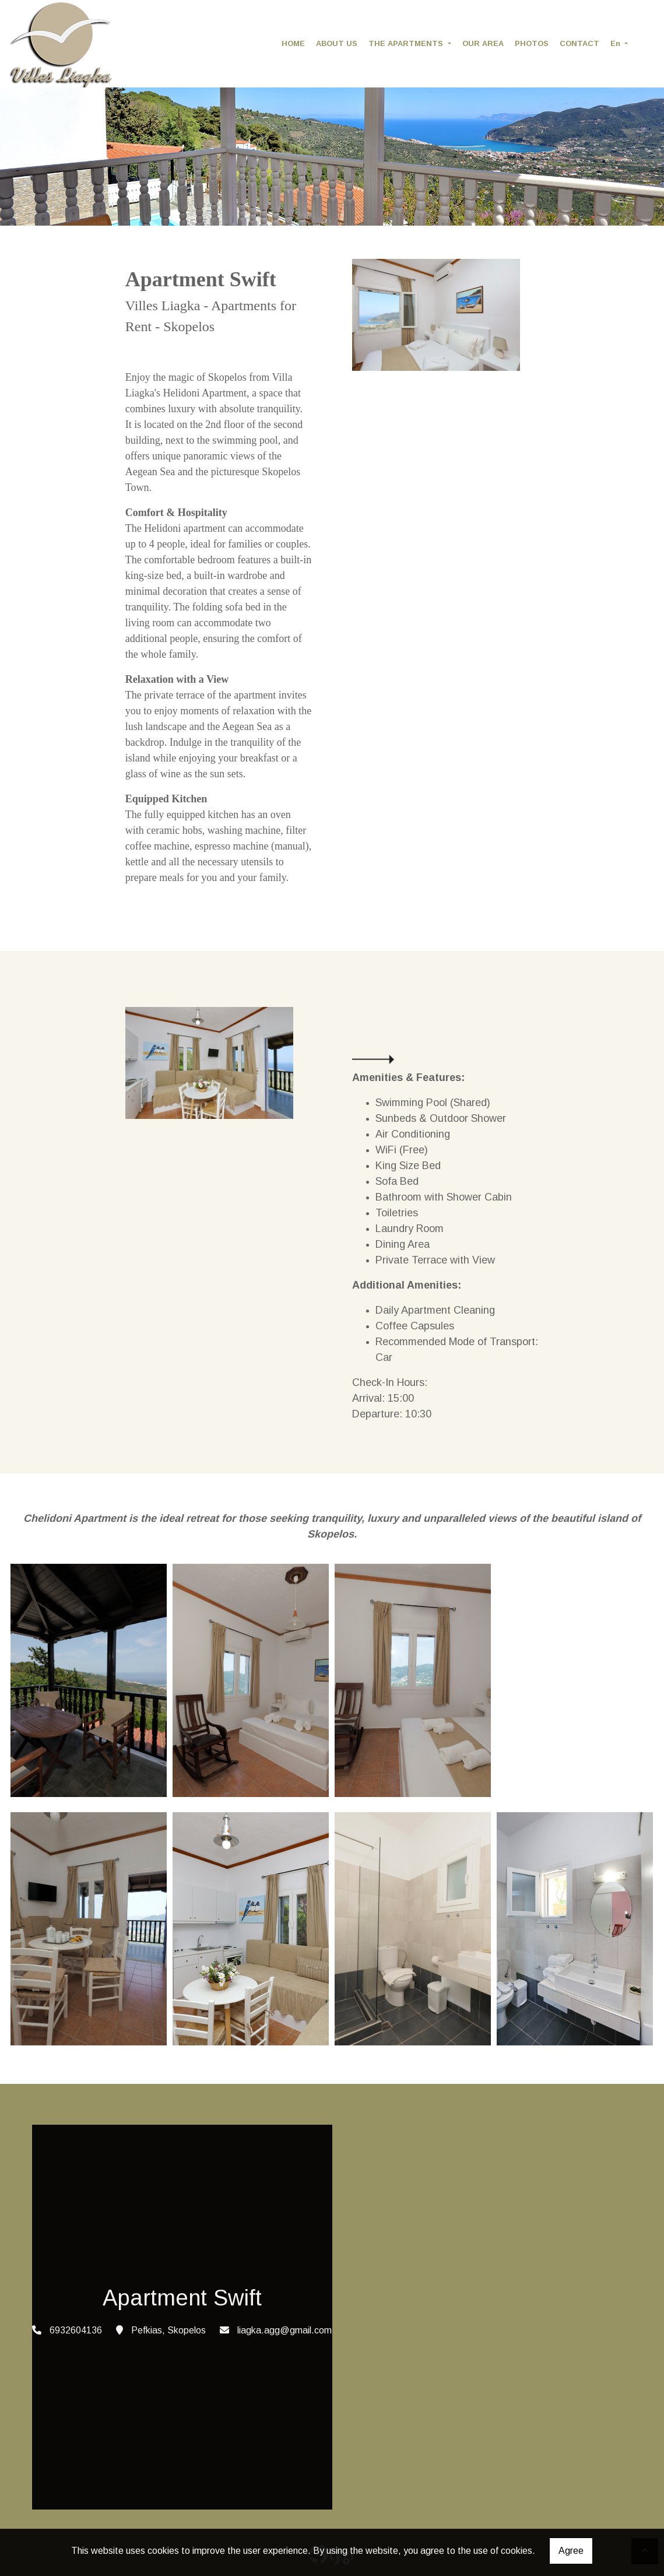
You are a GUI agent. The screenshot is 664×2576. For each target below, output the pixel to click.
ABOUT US (336, 43)
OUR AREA (483, 43)
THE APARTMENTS (406, 43)
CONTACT (579, 43)
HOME (293, 43)
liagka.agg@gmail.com (284, 2330)
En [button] (616, 43)
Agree (571, 2551)
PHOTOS (532, 43)
